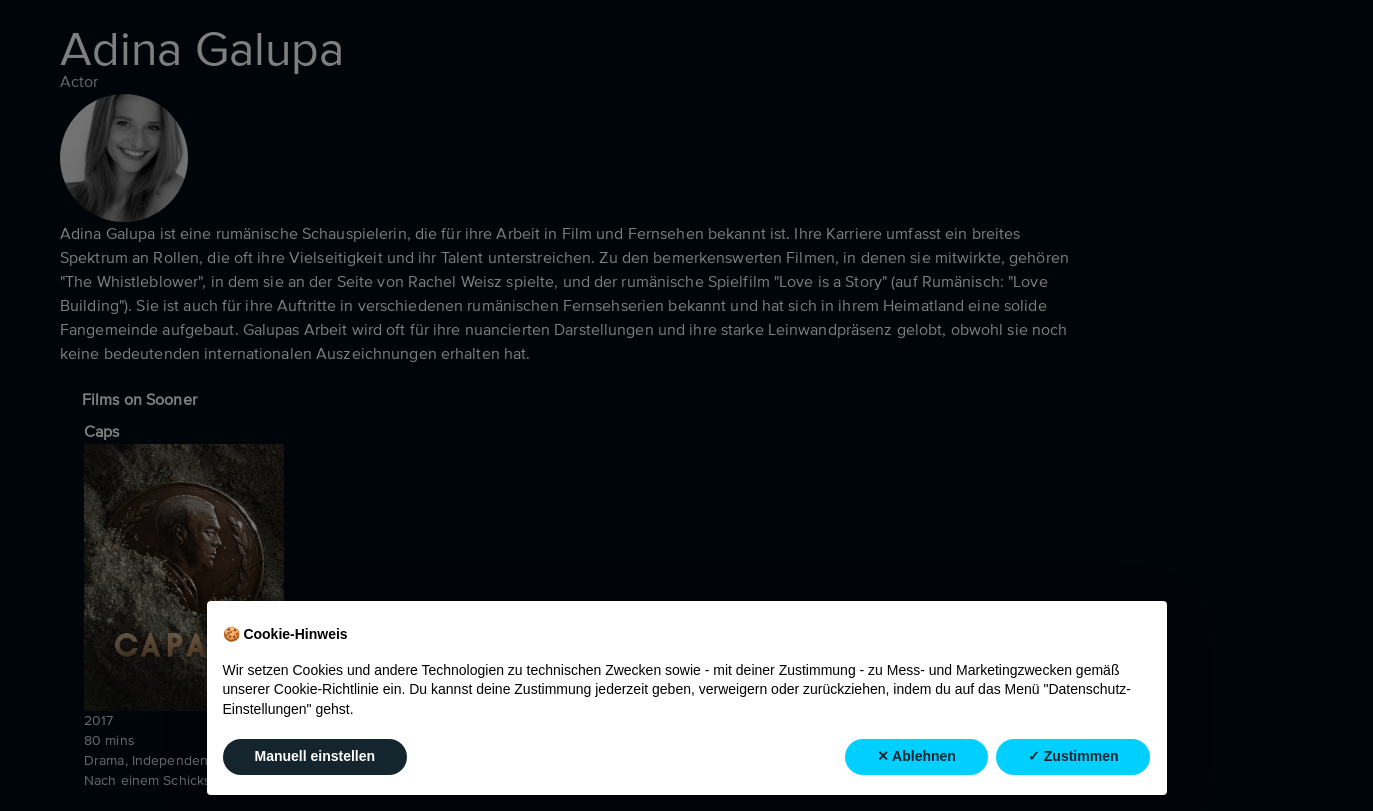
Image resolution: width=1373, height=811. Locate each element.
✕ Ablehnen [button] (916, 756)
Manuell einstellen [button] (315, 756)
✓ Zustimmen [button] (1073, 756)
